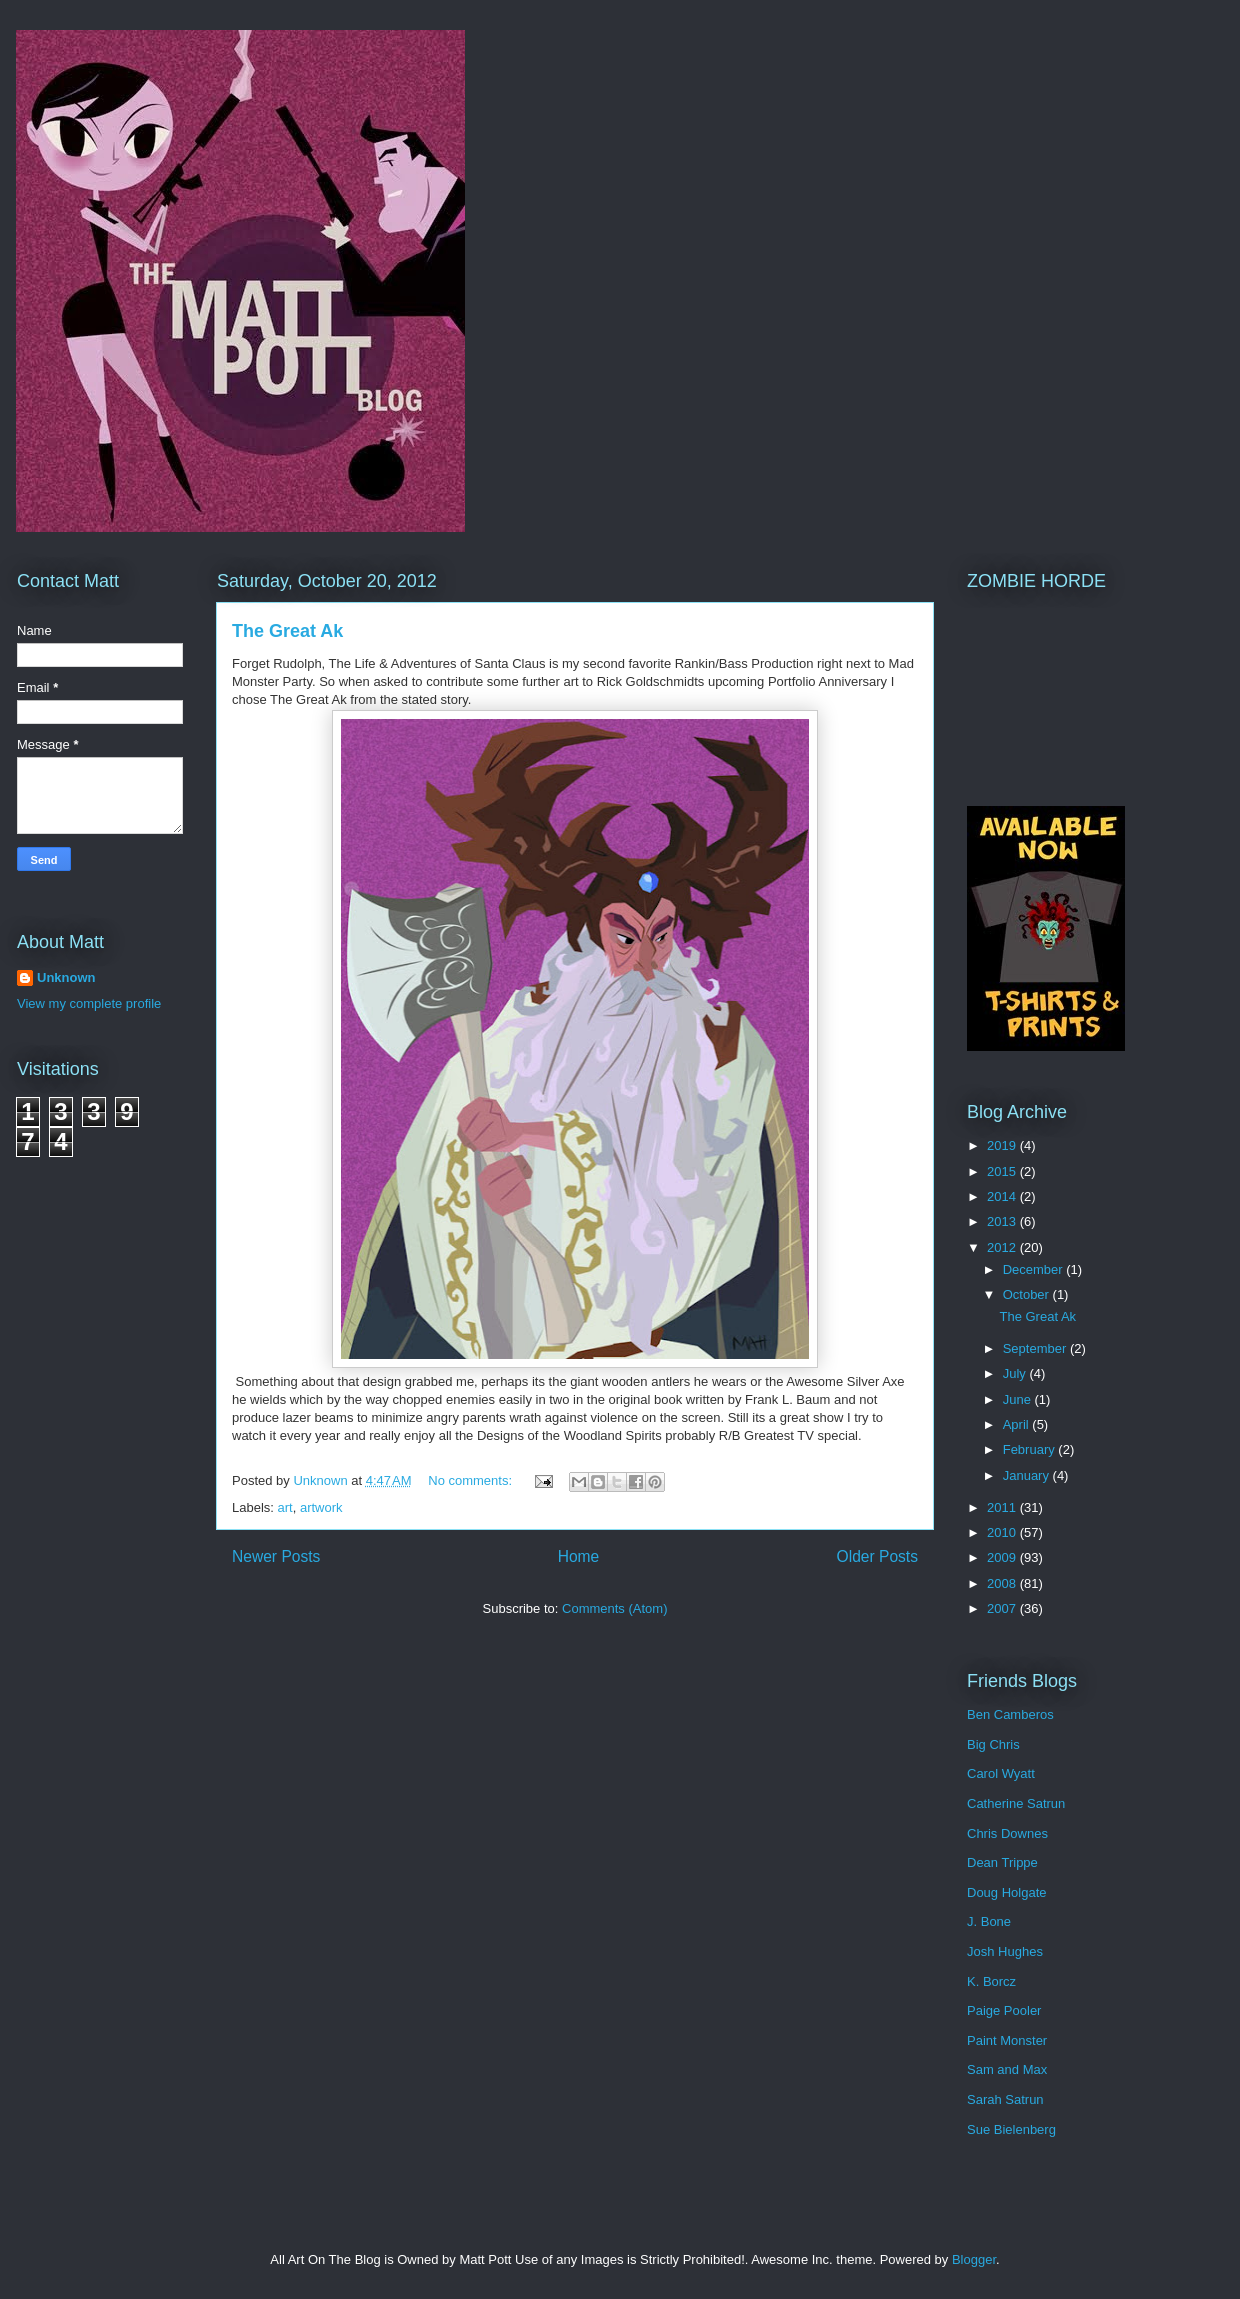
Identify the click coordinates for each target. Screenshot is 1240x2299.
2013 (1003, 1221)
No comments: (471, 1480)
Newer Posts (276, 1556)
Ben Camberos (1010, 1714)
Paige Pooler (1004, 2010)
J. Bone (989, 1921)
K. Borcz (991, 1981)
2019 (1003, 1145)
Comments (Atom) (614, 1608)
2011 (1003, 1507)
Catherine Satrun (1016, 1803)
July (1016, 1373)
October (1028, 1294)
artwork (321, 1507)
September (1036, 1348)
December (1035, 1269)
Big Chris (993, 1744)
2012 (1003, 1247)
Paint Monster (1007, 2040)
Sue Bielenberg (1011, 2129)
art (285, 1507)
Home (579, 1556)
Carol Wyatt (1001, 1773)
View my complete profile (89, 1003)
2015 (1003, 1171)
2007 (1003, 1608)
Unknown (66, 977)
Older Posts (877, 1556)
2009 (1003, 1557)
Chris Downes (1007, 1833)
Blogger (974, 2259)
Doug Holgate (1007, 1892)
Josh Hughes (1005, 1951)
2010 (1003, 1532)
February (1031, 1449)
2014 (1003, 1196)
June (1019, 1399)
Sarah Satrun (1005, 2099)
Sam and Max (1007, 2069)
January (1028, 1475)
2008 (1003, 1583)
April (1018, 1424)
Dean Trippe (1002, 1862)
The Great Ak (287, 631)
